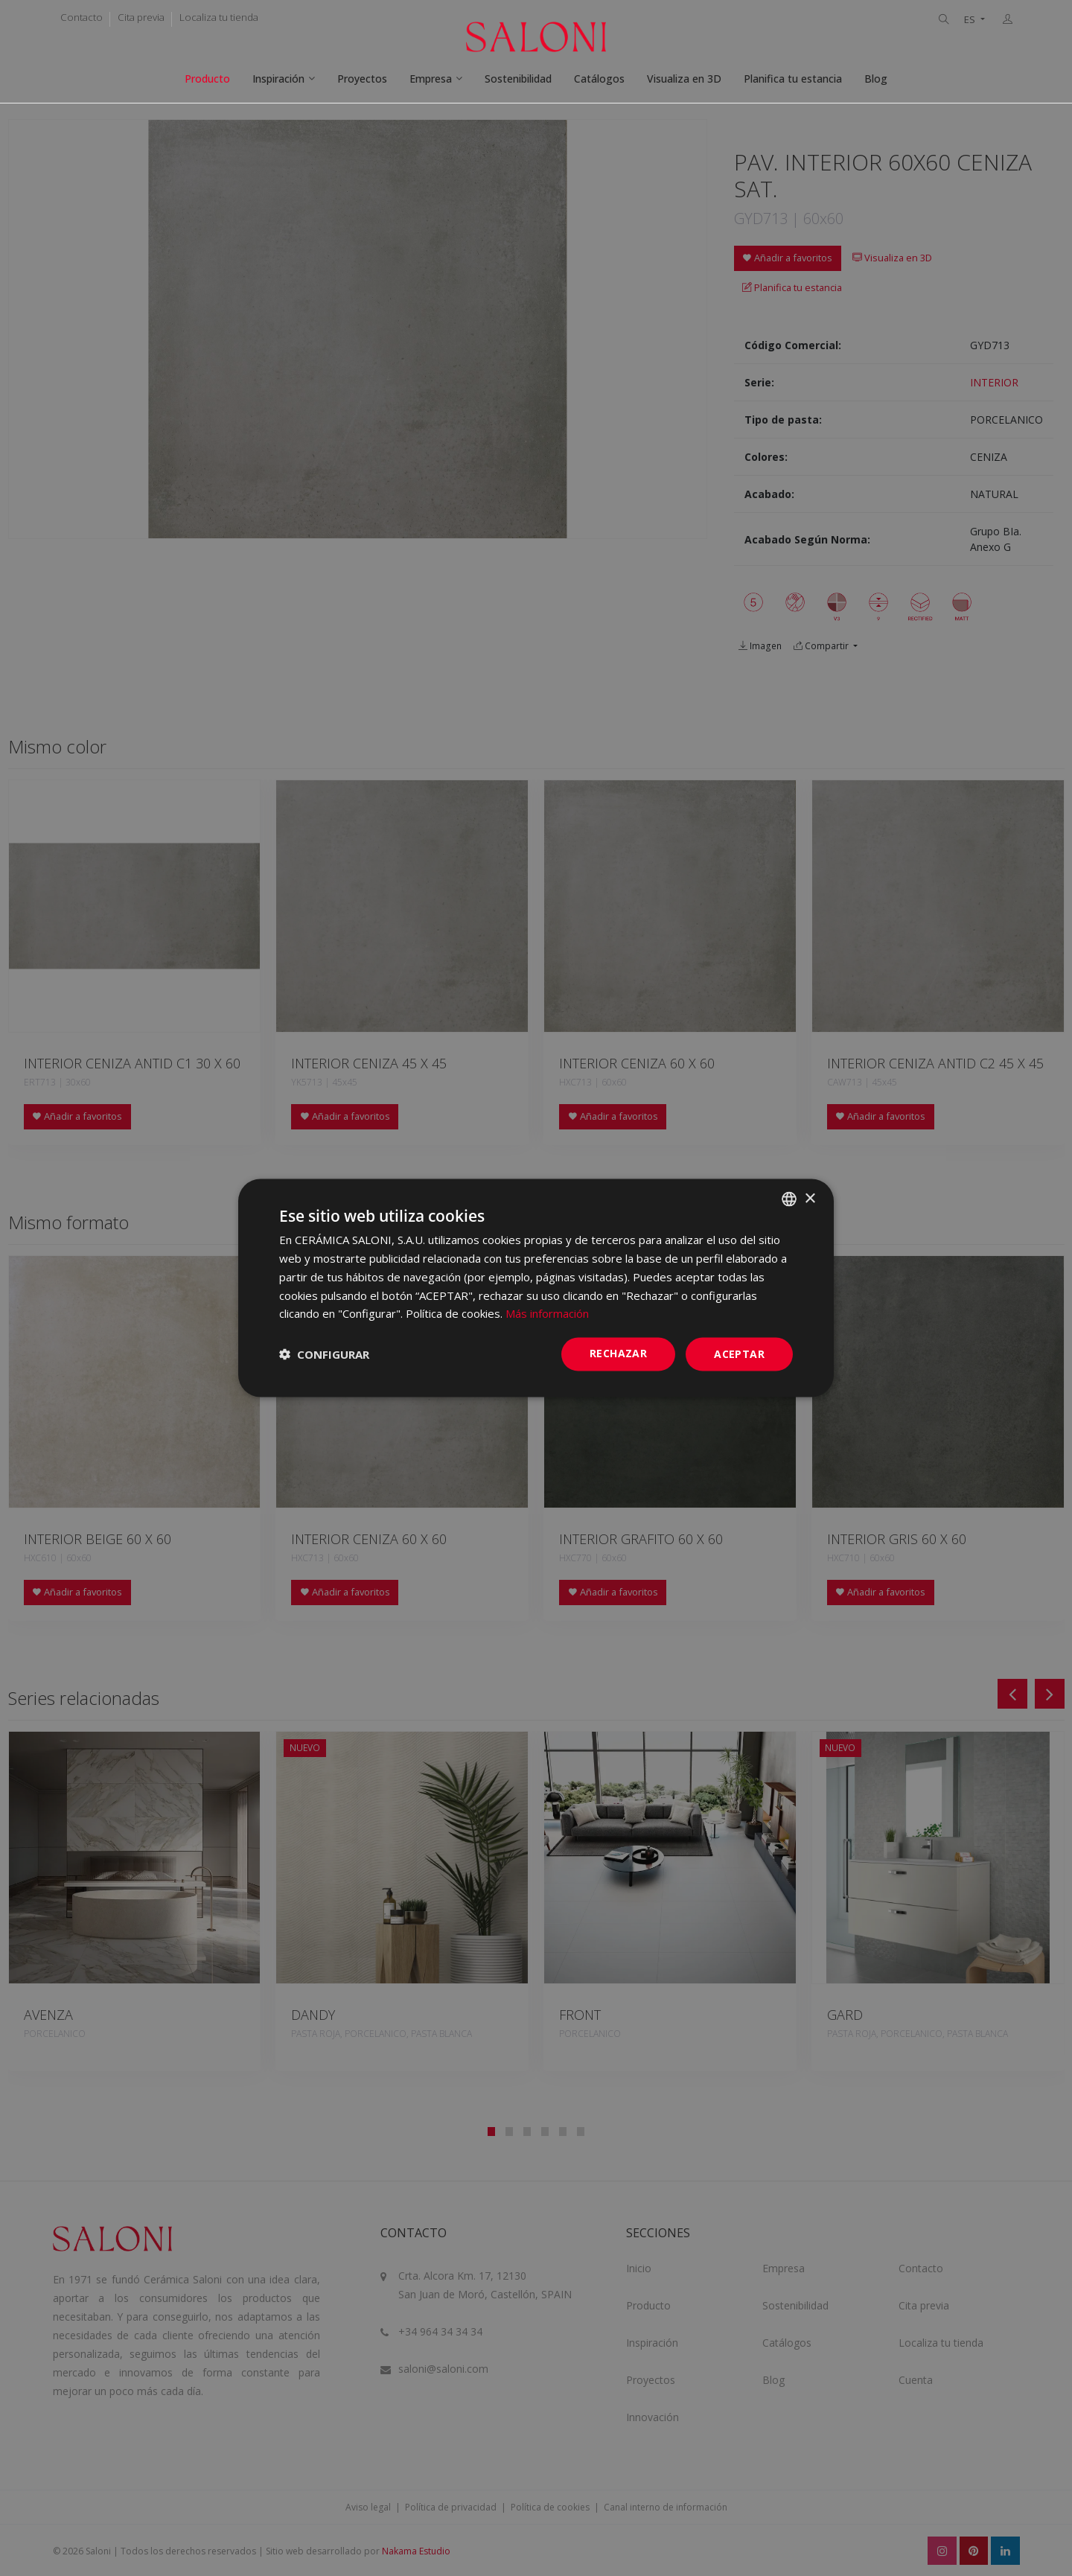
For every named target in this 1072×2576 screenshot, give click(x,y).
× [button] (809, 1198)
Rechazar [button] (618, 1353)
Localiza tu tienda (218, 17)
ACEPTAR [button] (739, 1354)
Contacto (81, 17)
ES (970, 19)
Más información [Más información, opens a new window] (547, 1313)
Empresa (430, 78)
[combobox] (789, 1199)
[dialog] (536, 1288)
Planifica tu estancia (793, 78)
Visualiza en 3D (684, 78)
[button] (324, 1354)
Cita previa (141, 17)
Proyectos (362, 78)
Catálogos (599, 78)
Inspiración (278, 78)
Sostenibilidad (518, 78)
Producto (207, 78)
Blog (875, 78)
